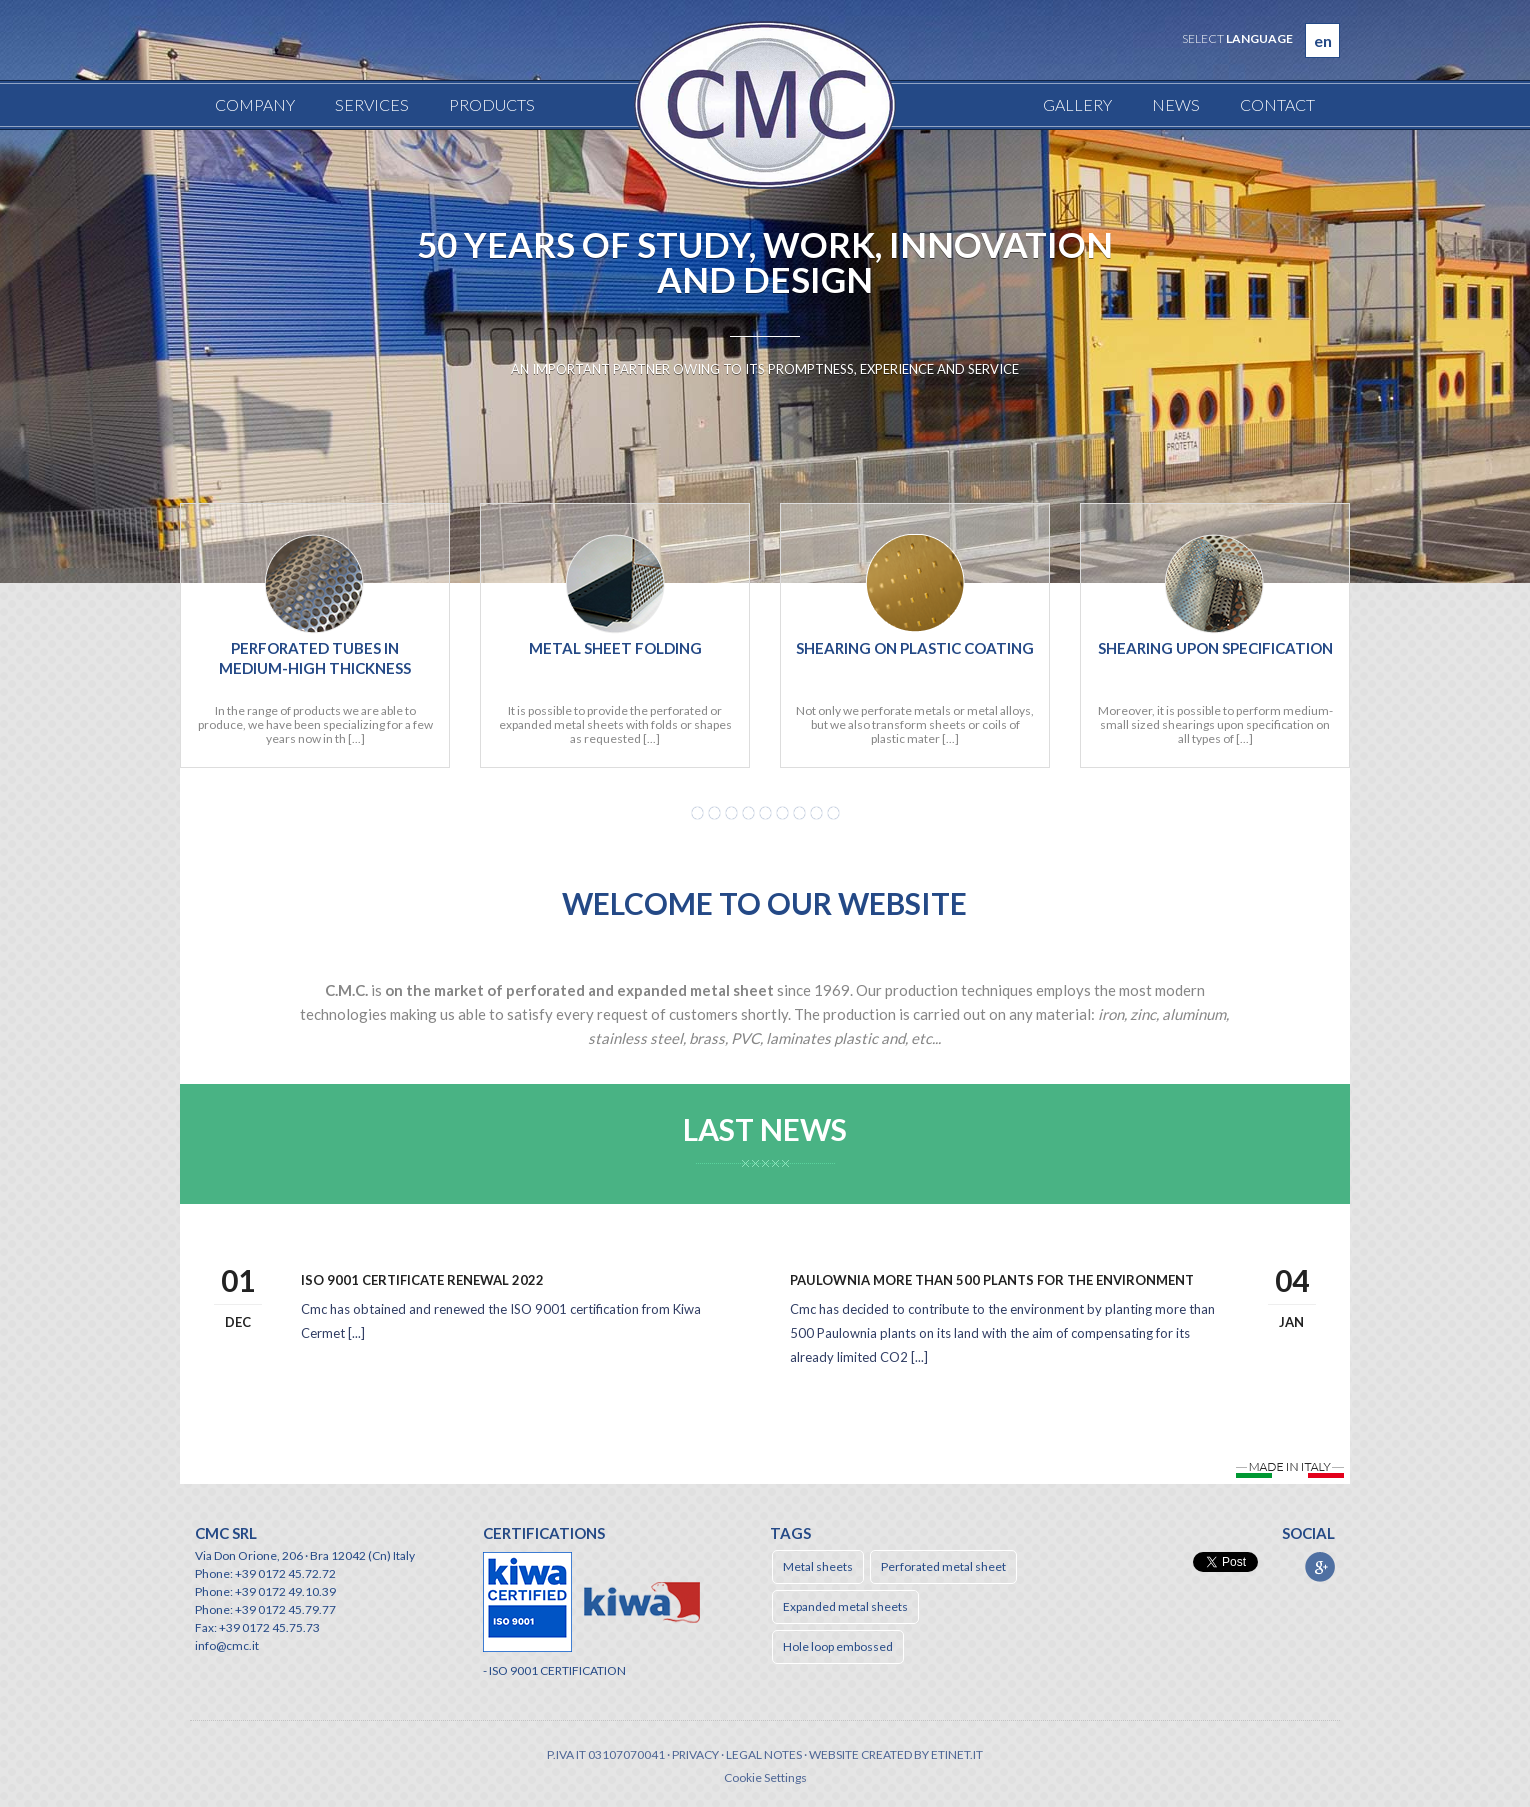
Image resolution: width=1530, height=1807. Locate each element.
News (1176, 104)
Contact (1277, 104)
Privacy (695, 1754)
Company (255, 104)
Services (372, 104)
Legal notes (764, 1754)
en (1323, 40)
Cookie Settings (765, 1777)
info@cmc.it (227, 1645)
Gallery (1077, 104)
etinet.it (957, 1754)
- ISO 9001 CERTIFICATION (554, 1670)
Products (492, 104)
